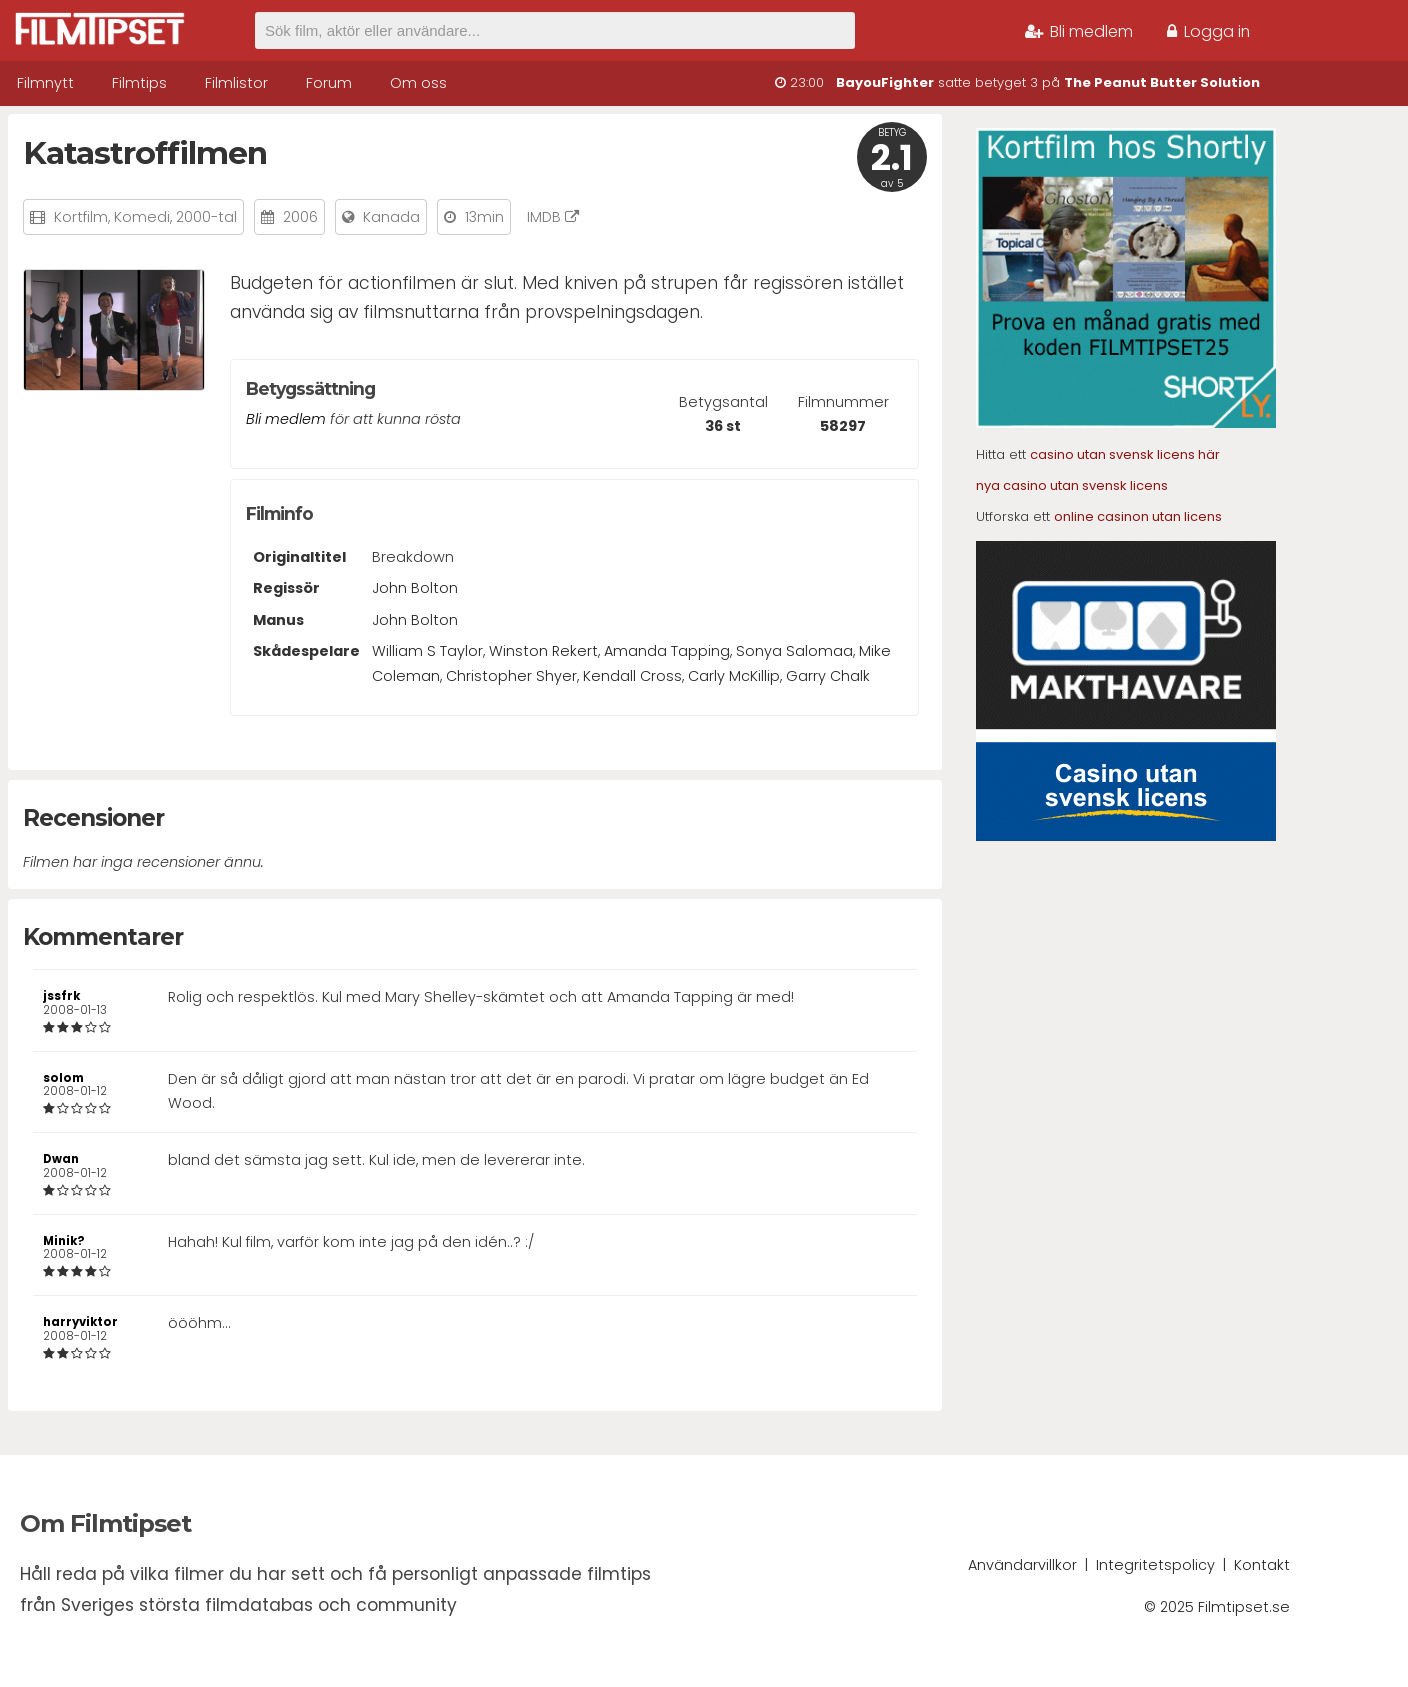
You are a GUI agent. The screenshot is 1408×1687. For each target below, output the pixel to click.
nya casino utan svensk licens (1072, 485)
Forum (329, 83)
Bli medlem (1079, 31)
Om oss (418, 83)
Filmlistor (236, 83)
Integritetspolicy (1155, 1565)
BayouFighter (885, 82)
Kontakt (1262, 1565)
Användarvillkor (1022, 1565)
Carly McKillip (734, 676)
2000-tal (206, 217)
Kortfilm (81, 217)
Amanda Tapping (667, 651)
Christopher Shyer (511, 676)
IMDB (553, 217)
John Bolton (415, 588)
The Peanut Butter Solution (1162, 82)
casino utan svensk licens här (1125, 454)
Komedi (142, 217)
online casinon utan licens (1138, 516)
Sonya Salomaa (794, 651)
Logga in (1208, 31)
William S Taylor (427, 651)
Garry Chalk (828, 676)
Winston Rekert (543, 651)
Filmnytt (45, 83)
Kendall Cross (632, 676)
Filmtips (139, 83)
